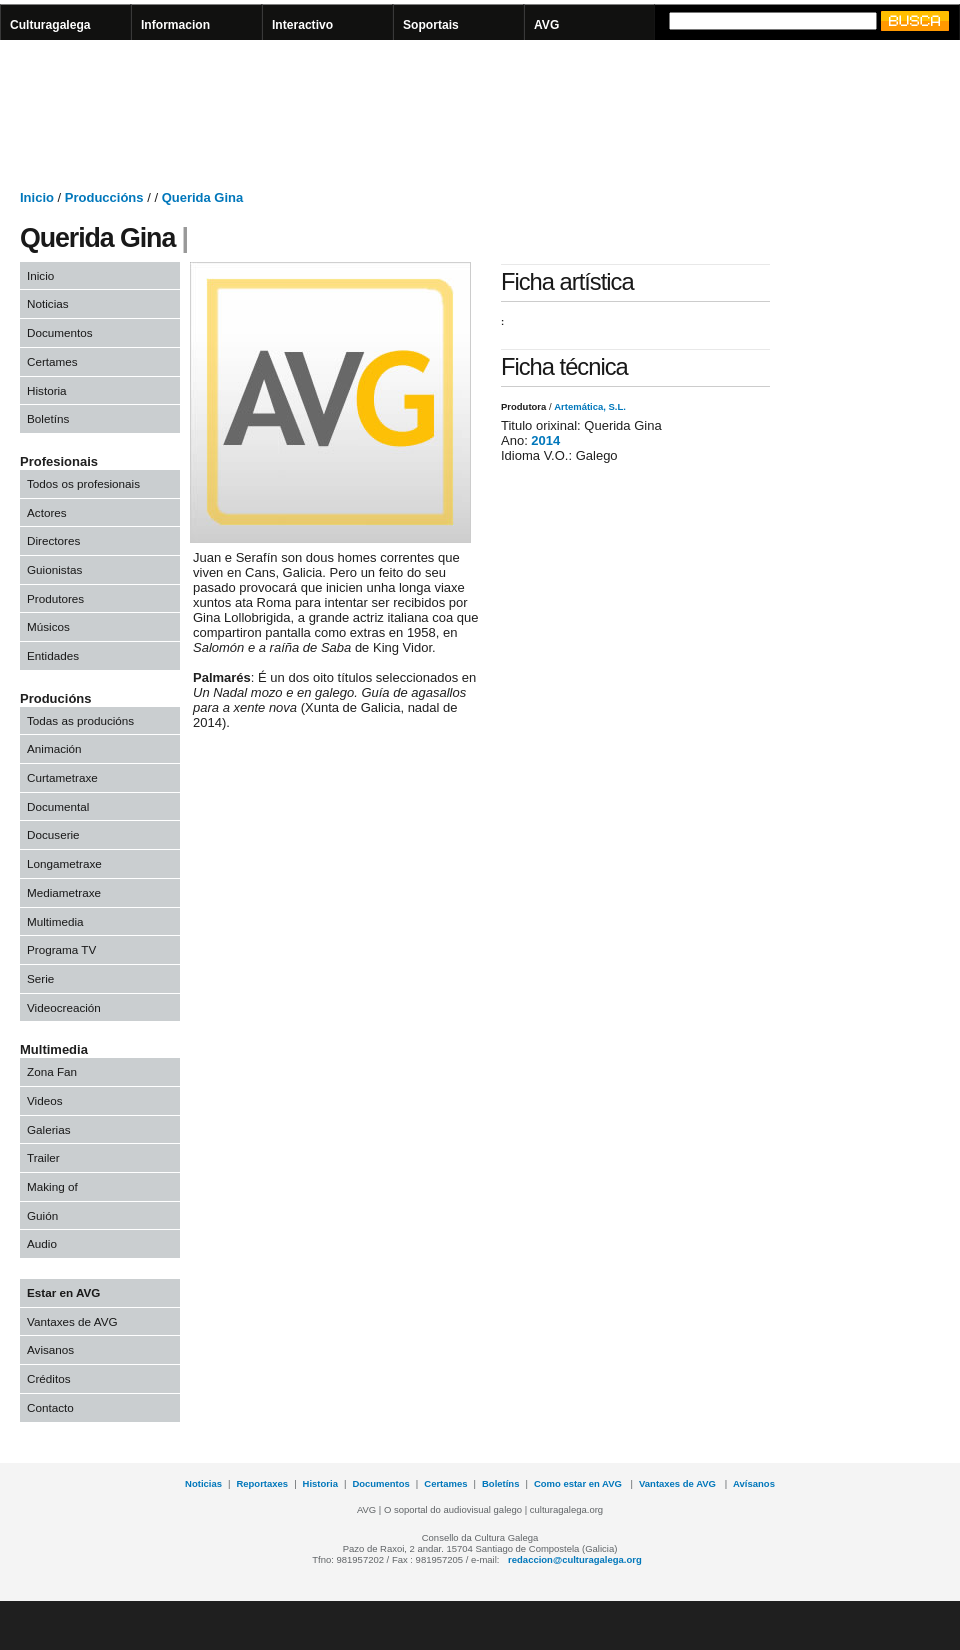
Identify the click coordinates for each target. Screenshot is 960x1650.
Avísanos (754, 1483)
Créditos (49, 1378)
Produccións (104, 197)
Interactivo (302, 25)
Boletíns (48, 418)
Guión (42, 1215)
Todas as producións (80, 720)
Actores (47, 512)
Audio (42, 1243)
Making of (52, 1186)
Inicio (37, 197)
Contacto (50, 1407)
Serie (40, 978)
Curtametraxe (62, 777)
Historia (47, 390)
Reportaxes (262, 1483)
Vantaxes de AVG (72, 1321)
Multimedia (55, 921)
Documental (58, 806)
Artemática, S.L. (590, 406)
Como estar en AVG (579, 1483)
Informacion (175, 25)
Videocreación (64, 1007)
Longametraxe (64, 863)
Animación (54, 748)
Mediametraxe (64, 892)
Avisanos (50, 1349)
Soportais (431, 25)
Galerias (49, 1129)
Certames (52, 361)
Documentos (60, 332)
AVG (546, 25)
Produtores (55, 598)
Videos (45, 1100)
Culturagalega (50, 25)
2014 (545, 440)
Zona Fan (52, 1071)
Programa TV (61, 949)
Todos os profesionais (83, 483)
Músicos (48, 626)
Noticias (48, 303)
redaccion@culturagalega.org (575, 1559)
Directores (53, 540)
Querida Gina (203, 197)
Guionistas (54, 569)
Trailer (43, 1157)
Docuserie (53, 834)
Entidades (53, 655)
